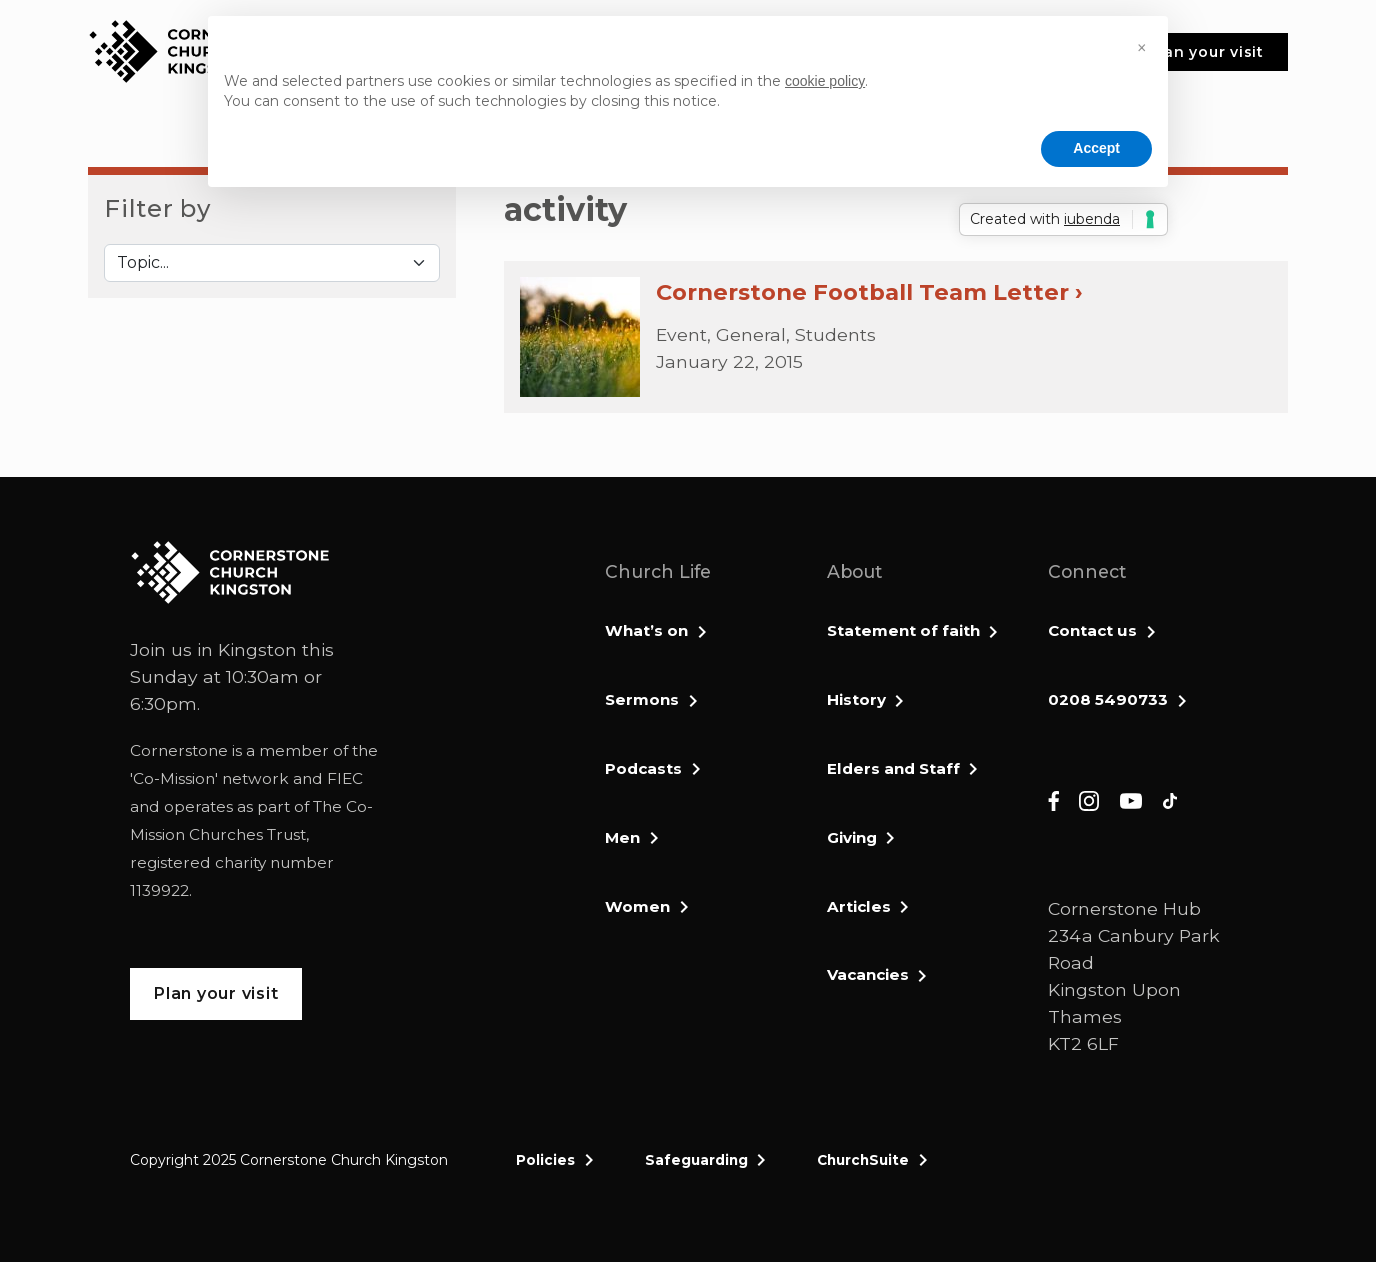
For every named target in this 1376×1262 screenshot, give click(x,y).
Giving (852, 837)
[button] (1142, 48)
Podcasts (643, 768)
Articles (859, 906)
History (856, 699)
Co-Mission (174, 778)
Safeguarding (696, 1160)
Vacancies (868, 974)
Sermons (642, 699)
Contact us (1092, 630)
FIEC (345, 778)
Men (622, 837)
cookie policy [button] (825, 81)
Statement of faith (903, 630)
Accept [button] (1096, 148)
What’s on (646, 630)
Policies (545, 1160)
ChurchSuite (863, 1160)
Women (637, 906)
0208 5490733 (1108, 699)
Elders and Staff (893, 768)
